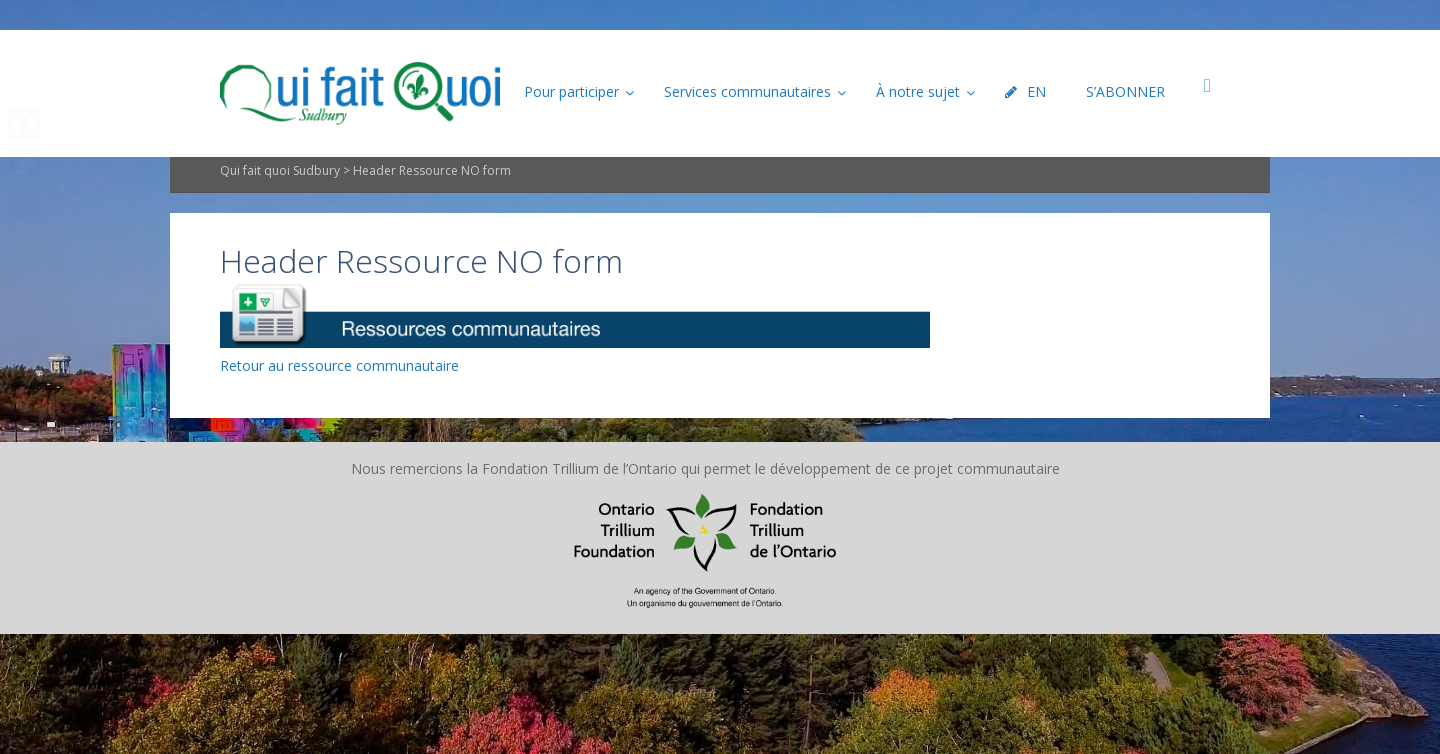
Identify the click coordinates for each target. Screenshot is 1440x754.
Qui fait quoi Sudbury (280, 170)
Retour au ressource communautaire (339, 365)
